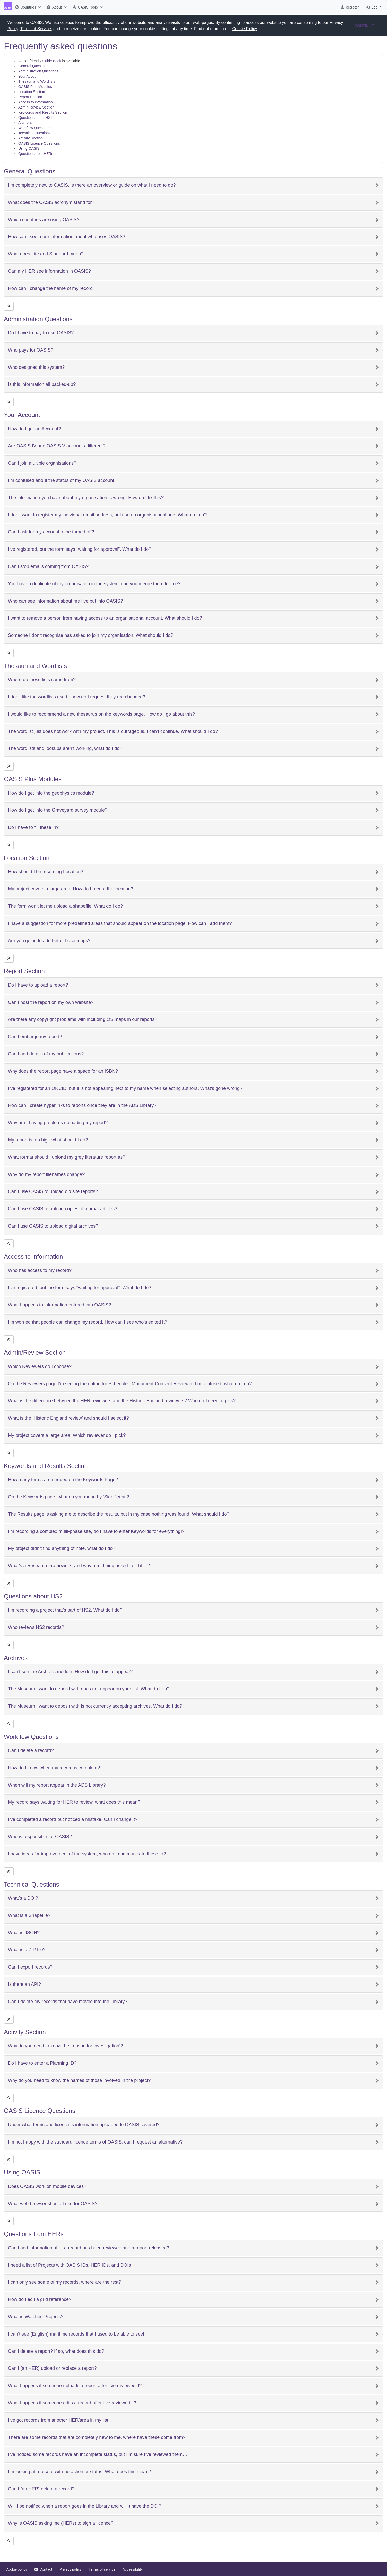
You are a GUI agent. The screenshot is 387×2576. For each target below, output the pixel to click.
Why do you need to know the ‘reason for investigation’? (65, 2046)
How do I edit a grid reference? (39, 2299)
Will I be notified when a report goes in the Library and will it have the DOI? (84, 2506)
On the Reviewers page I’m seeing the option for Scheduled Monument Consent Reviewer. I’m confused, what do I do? (130, 1383)
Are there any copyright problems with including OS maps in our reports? (82, 1019)
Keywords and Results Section (42, 112)
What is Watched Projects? (35, 2316)
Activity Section (30, 138)
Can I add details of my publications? (46, 1054)
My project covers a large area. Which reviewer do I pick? (67, 1435)
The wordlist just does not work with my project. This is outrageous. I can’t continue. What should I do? (113, 731)
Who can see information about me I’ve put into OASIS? (65, 601)
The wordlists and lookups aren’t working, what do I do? (65, 748)
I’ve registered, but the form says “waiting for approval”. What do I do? (79, 549)
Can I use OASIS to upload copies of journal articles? (62, 1208)
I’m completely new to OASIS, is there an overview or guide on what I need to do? (92, 185)
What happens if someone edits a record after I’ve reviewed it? (72, 2402)
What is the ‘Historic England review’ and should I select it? (68, 1418)
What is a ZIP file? (27, 1949)
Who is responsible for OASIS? (40, 1836)
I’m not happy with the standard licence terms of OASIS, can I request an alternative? (95, 2142)
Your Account (28, 76)
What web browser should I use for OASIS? (52, 2203)
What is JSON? (24, 1932)
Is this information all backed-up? (42, 384)
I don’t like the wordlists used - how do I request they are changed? (76, 697)
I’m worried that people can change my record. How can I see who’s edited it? (87, 1322)
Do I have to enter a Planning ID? (42, 2063)
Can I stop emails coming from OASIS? (48, 566)
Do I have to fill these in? (33, 827)
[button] (260, 29)
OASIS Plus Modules (35, 87)
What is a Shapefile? (29, 1915)
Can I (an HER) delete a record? (41, 2489)
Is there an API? (24, 1984)
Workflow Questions (34, 128)
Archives (25, 123)
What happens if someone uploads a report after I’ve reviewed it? (75, 2385)
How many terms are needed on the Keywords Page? (63, 1479)
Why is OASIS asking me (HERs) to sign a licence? (60, 2523)
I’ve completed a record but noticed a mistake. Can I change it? (72, 1819)
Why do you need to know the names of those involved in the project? (79, 2080)
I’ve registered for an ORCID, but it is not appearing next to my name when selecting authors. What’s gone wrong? (125, 1088)
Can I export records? (30, 1967)
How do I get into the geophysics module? (51, 793)
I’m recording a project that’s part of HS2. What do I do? (65, 1610)
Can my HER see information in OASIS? (49, 271)
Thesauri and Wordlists (36, 81)
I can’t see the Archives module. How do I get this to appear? (70, 1671)
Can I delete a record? (31, 1750)
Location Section (31, 92)
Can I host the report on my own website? (50, 1002)
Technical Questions (34, 133)
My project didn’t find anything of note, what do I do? (61, 1548)
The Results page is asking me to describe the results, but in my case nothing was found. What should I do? (118, 1514)
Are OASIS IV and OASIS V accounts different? (57, 446)
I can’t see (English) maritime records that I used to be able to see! (76, 2334)
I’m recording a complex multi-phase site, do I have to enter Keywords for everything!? (96, 1531)
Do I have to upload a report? (38, 985)
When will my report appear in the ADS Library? (57, 1785)
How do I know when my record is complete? (54, 1767)
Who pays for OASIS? (30, 350)
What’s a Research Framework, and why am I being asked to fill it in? (79, 1565)
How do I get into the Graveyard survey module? (57, 810)
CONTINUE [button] (364, 26)
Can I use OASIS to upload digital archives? (53, 1226)
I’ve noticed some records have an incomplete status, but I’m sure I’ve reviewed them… (97, 2454)
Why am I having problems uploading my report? (58, 1122)
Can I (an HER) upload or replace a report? (52, 2368)
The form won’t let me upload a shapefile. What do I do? (65, 906)
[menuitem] (27, 7)
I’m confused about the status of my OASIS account (61, 480)
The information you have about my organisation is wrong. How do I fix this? (86, 497)
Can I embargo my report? (35, 1036)
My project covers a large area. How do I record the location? (70, 889)
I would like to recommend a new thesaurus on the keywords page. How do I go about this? (101, 714)
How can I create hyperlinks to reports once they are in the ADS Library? (82, 1105)
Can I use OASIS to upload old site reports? (53, 1191)
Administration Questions (38, 71)
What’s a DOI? (23, 1898)
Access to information (35, 102)
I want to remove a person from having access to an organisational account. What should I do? (105, 618)
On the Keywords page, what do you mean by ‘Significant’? (68, 1497)
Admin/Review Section (36, 107)
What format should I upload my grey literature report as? (66, 1157)
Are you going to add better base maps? (49, 940)
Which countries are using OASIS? (43, 219)
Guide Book (51, 61)
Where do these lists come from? (42, 679)
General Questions (33, 66)
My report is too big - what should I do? (48, 1140)
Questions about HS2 (35, 117)
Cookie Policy (244, 29)
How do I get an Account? (34, 429)
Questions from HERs (35, 154)
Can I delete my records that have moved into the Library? (67, 2001)
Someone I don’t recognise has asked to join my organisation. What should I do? (90, 635)
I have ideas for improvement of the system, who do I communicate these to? (87, 1854)
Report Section (30, 97)
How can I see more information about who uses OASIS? (66, 236)
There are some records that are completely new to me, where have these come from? (96, 2437)
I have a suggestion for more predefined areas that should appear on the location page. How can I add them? (120, 923)
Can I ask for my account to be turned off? (51, 532)
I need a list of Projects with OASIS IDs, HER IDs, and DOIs (69, 2265)
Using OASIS (28, 148)
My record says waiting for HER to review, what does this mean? (74, 1802)
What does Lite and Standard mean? (45, 254)
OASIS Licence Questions (39, 143)
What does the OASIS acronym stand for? (51, 202)
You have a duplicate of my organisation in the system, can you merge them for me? (94, 583)
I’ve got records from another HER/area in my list (58, 2420)
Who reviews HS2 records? (36, 1627)
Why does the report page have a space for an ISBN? (63, 1071)
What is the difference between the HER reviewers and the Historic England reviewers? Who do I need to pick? (122, 1400)
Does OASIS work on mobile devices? (47, 2186)
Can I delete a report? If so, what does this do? (56, 2351)
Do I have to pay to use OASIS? (41, 332)
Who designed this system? (36, 367)
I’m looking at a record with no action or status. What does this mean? (79, 2471)
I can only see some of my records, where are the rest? (64, 2282)
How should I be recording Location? (45, 871)
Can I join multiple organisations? (42, 463)
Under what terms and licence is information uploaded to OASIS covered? (83, 2124)
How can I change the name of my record (50, 288)
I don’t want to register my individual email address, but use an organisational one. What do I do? (107, 515)
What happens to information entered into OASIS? (59, 1305)
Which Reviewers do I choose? (40, 1366)
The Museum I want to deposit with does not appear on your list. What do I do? (88, 1689)
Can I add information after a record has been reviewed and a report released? (88, 2248)
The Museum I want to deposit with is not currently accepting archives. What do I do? (95, 1706)
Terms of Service (35, 29)
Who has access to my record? (40, 1270)
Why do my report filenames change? (46, 1174)
